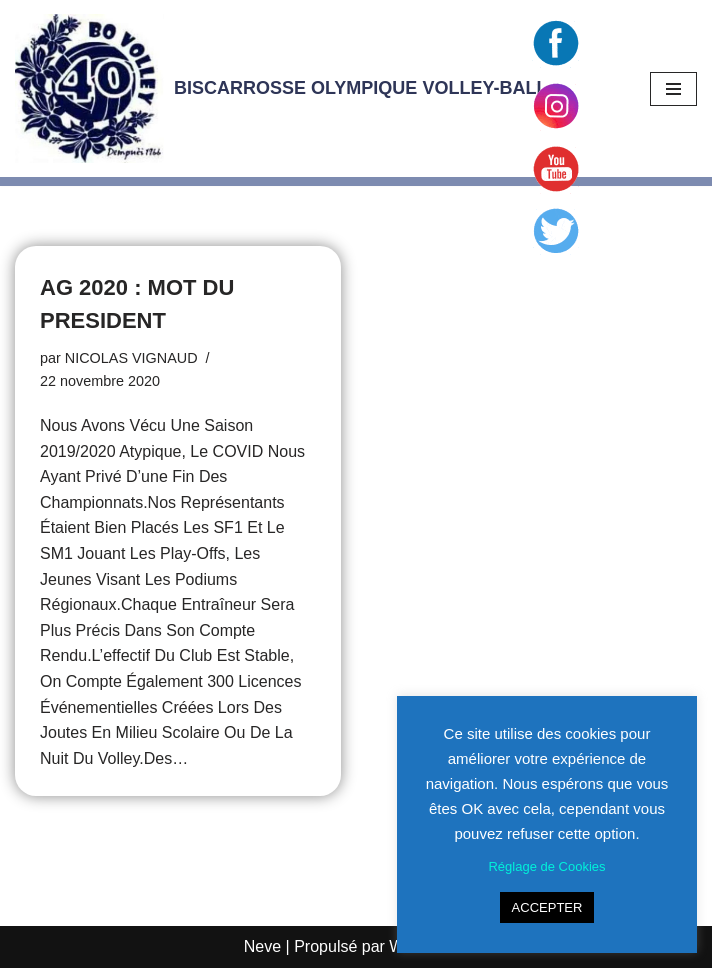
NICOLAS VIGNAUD (131, 358)
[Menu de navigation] (673, 89)
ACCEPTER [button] (547, 907)
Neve (262, 946)
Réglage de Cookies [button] (546, 866)
